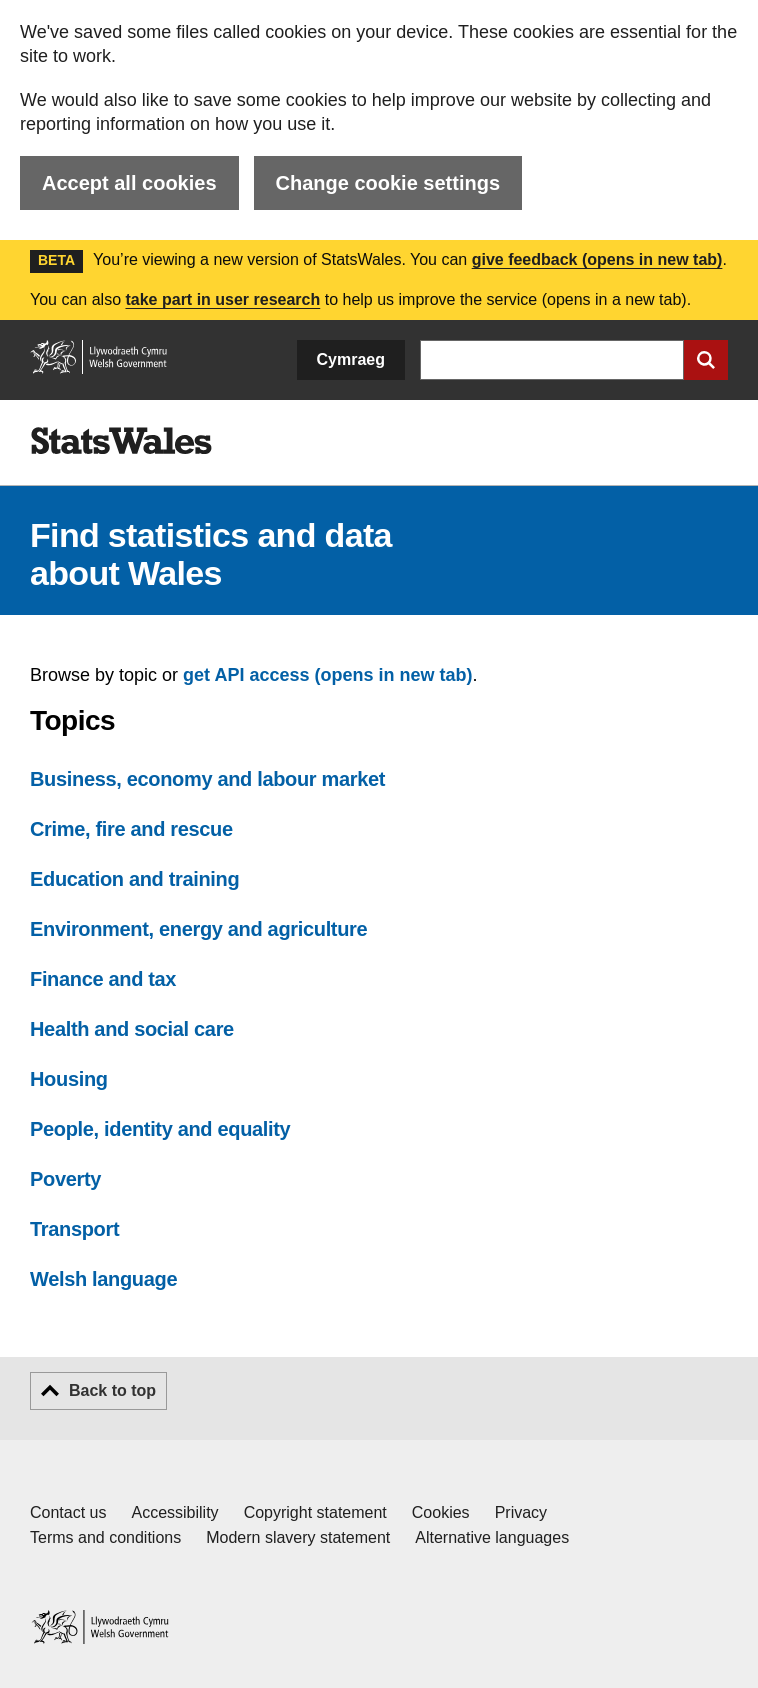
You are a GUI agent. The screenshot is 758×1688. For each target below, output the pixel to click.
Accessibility (174, 1512)
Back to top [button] (112, 1390)
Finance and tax (103, 979)
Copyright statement (315, 1512)
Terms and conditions (105, 1537)
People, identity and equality (160, 1129)
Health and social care (132, 1029)
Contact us (68, 1512)
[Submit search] (706, 360)
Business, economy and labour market (207, 779)
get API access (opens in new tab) (327, 675)
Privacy (521, 1512)
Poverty (65, 1179)
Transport (74, 1229)
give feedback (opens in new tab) (597, 259)
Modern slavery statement (298, 1537)
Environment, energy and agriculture (198, 929)
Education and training (134, 879)
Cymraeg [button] (351, 359)
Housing (69, 1079)
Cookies (441, 1512)
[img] (121, 441)
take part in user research (222, 299)
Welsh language (103, 1279)
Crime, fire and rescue (131, 829)
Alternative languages (492, 1537)
